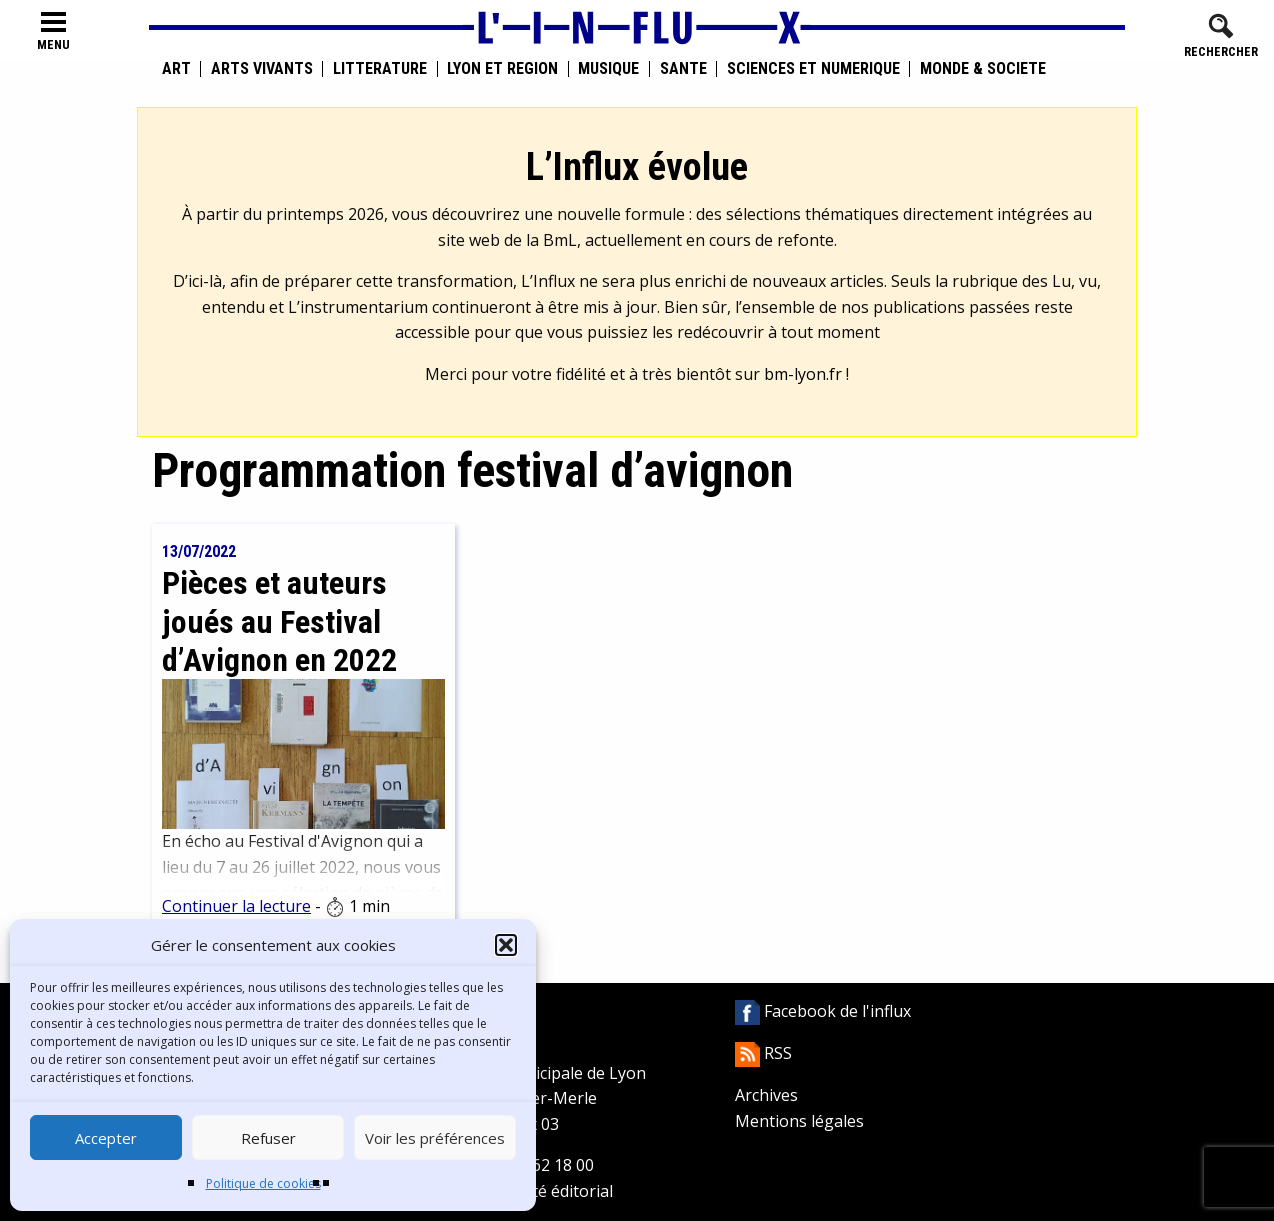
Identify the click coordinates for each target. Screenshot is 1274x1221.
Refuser (268, 1138)
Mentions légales (799, 1121)
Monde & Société (983, 69)
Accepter (106, 1138)
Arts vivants (262, 69)
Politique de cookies (263, 1183)
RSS (763, 1053)
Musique (608, 69)
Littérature (380, 69)
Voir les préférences (435, 1138)
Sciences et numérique (813, 69)
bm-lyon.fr (803, 374)
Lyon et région (502, 69)
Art (176, 69)
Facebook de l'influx (823, 1011)
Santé (683, 69)
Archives (766, 1095)
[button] (506, 945)
